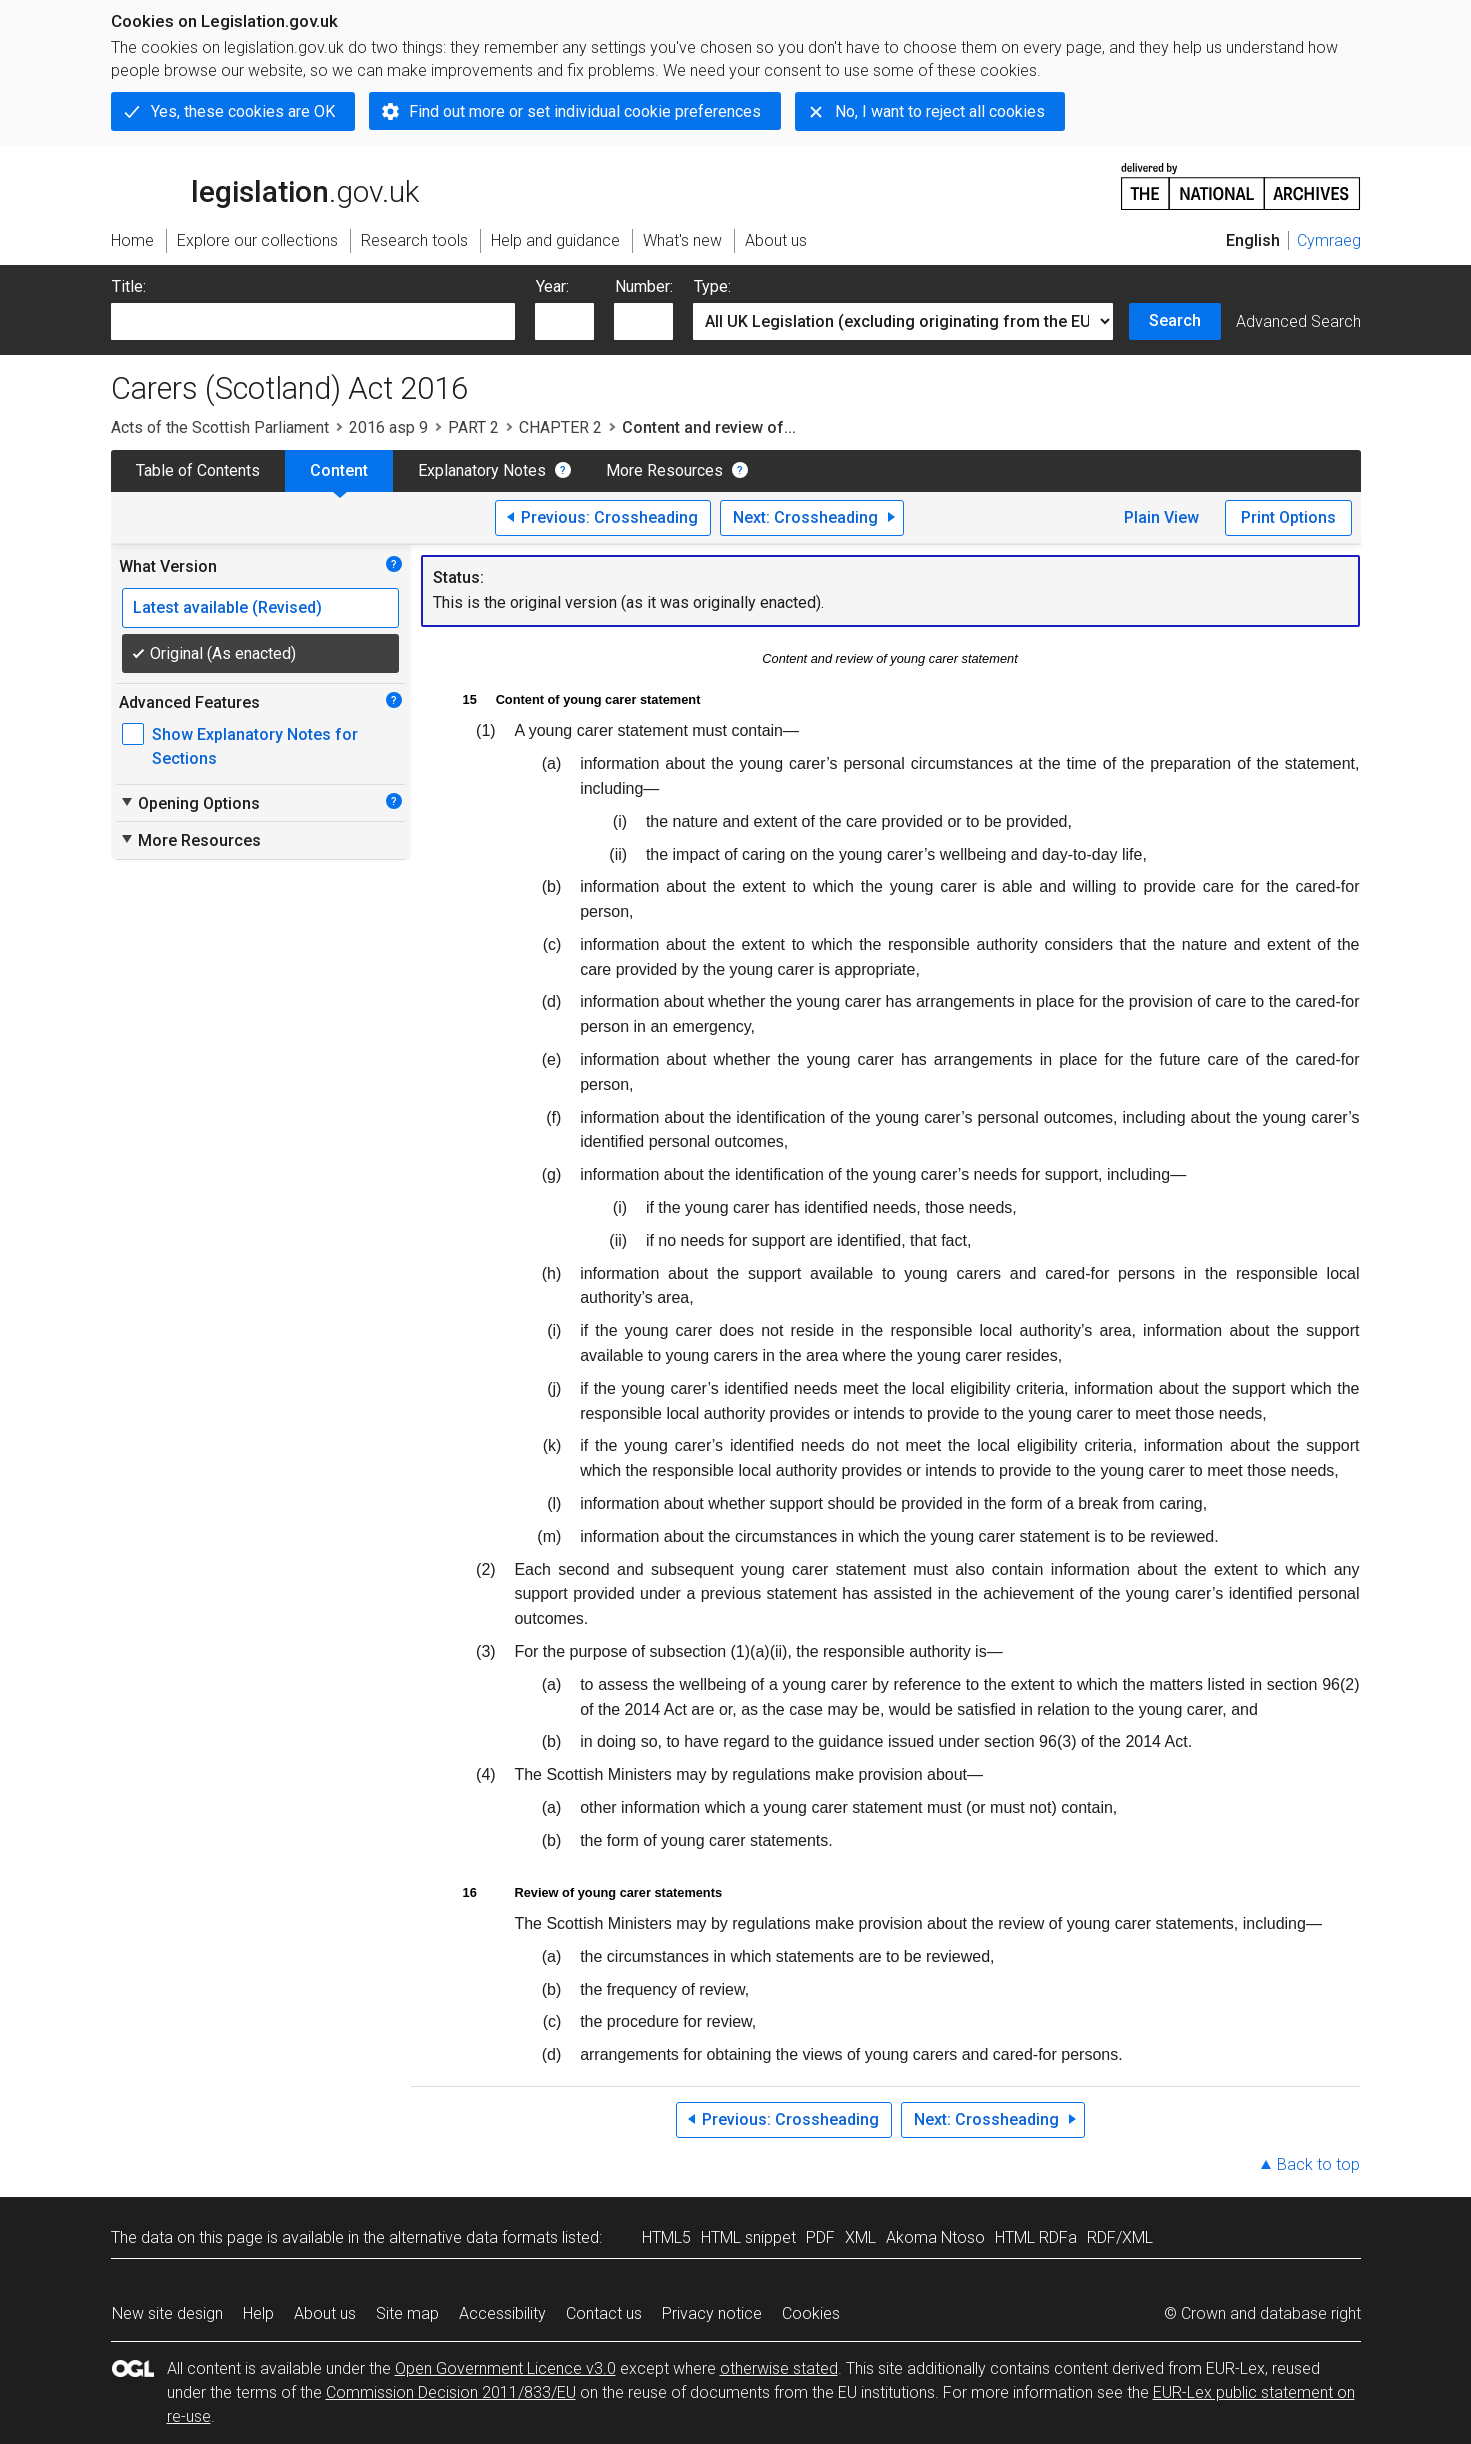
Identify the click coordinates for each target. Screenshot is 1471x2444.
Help (258, 2313)
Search (1175, 320)
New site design (167, 2313)
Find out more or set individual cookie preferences (585, 111)
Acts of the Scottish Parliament (220, 427)
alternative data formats (473, 2237)
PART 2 (473, 427)
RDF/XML (1120, 2237)
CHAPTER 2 (560, 427)
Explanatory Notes (482, 470)
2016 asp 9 (388, 427)
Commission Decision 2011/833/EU (451, 2392)
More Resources (664, 470)
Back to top (1318, 2164)
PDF (820, 2237)
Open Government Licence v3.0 (505, 2368)
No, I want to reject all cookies (940, 111)
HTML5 (666, 2237)
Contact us (604, 2313)
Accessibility (502, 2313)
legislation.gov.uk (265, 185)
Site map (407, 2313)
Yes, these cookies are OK (243, 111)
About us (325, 2313)
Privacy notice (712, 2313)
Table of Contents (198, 470)
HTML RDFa (1036, 2237)
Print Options (1288, 517)
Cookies (811, 2313)
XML (860, 2237)
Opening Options (189, 803)
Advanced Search (1298, 321)
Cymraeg (1329, 240)
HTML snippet (748, 2237)
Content (339, 470)
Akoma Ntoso (935, 2237)
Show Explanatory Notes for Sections (255, 746)
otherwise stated (779, 2368)
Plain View (1161, 517)
